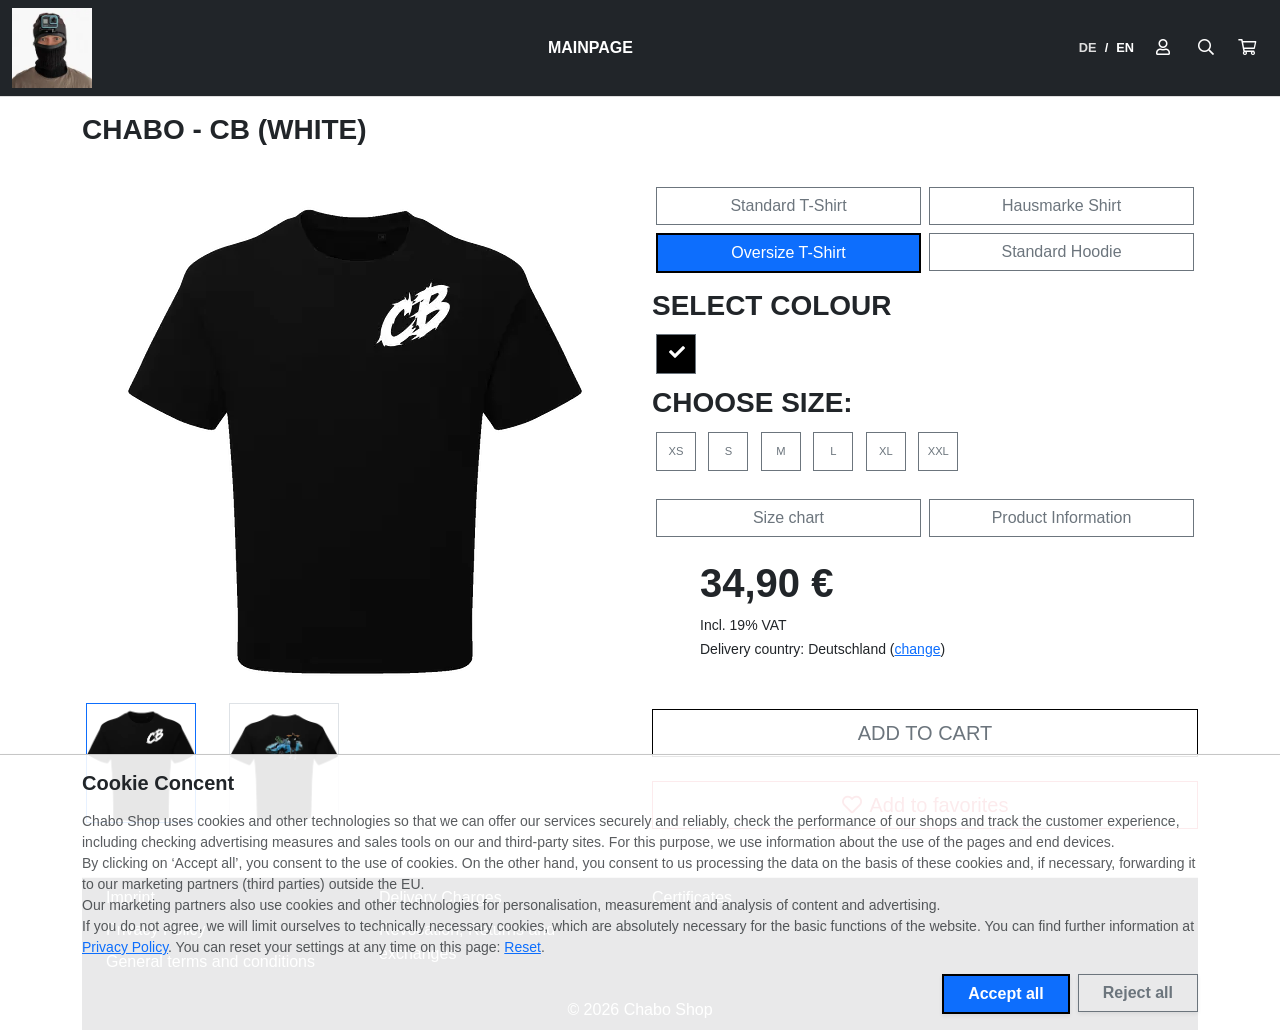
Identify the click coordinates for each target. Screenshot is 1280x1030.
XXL (938, 451)
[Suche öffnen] (1206, 48)
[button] (1247, 48)
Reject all (1138, 992)
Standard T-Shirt (788, 205)
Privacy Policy (125, 947)
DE (1088, 47)
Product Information (1062, 517)
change (918, 649)
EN (1125, 47)
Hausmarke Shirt (1061, 205)
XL (886, 451)
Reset (522, 947)
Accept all (1006, 993)
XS (676, 451)
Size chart (788, 517)
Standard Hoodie (1061, 251)
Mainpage (590, 47)
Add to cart (925, 733)
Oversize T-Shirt (788, 252)
